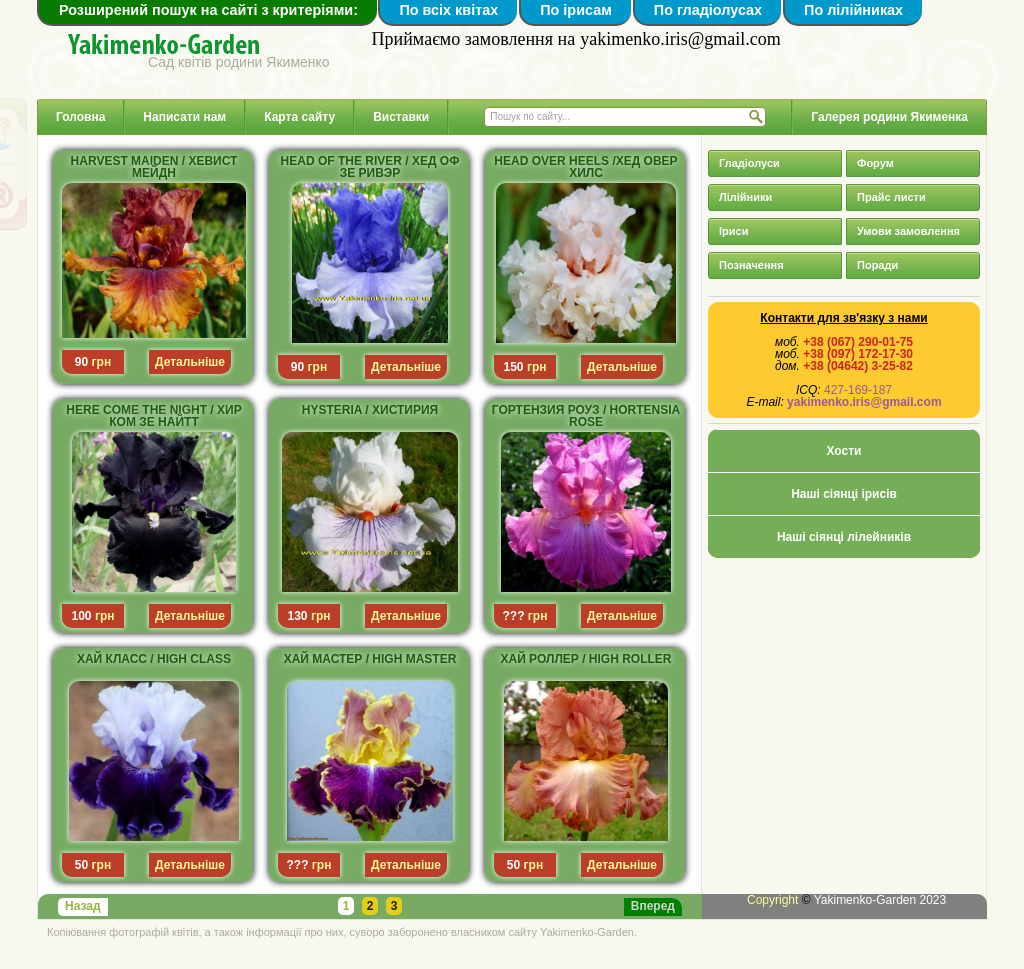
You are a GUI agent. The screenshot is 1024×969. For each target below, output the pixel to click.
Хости (844, 451)
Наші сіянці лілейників (844, 537)
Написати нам (184, 117)
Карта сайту (299, 117)
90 (81, 362)
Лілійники (745, 197)
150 (514, 367)
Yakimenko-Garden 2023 (880, 900)
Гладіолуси (749, 163)
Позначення (751, 265)
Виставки (401, 117)
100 (82, 616)
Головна (80, 117)
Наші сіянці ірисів (844, 494)
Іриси (733, 231)
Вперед (653, 906)
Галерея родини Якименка (889, 117)
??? (514, 616)
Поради (877, 265)
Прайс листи (891, 197)
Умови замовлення (908, 231)
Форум (875, 163)
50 (81, 865)
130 (298, 616)
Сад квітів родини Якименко (239, 61)
